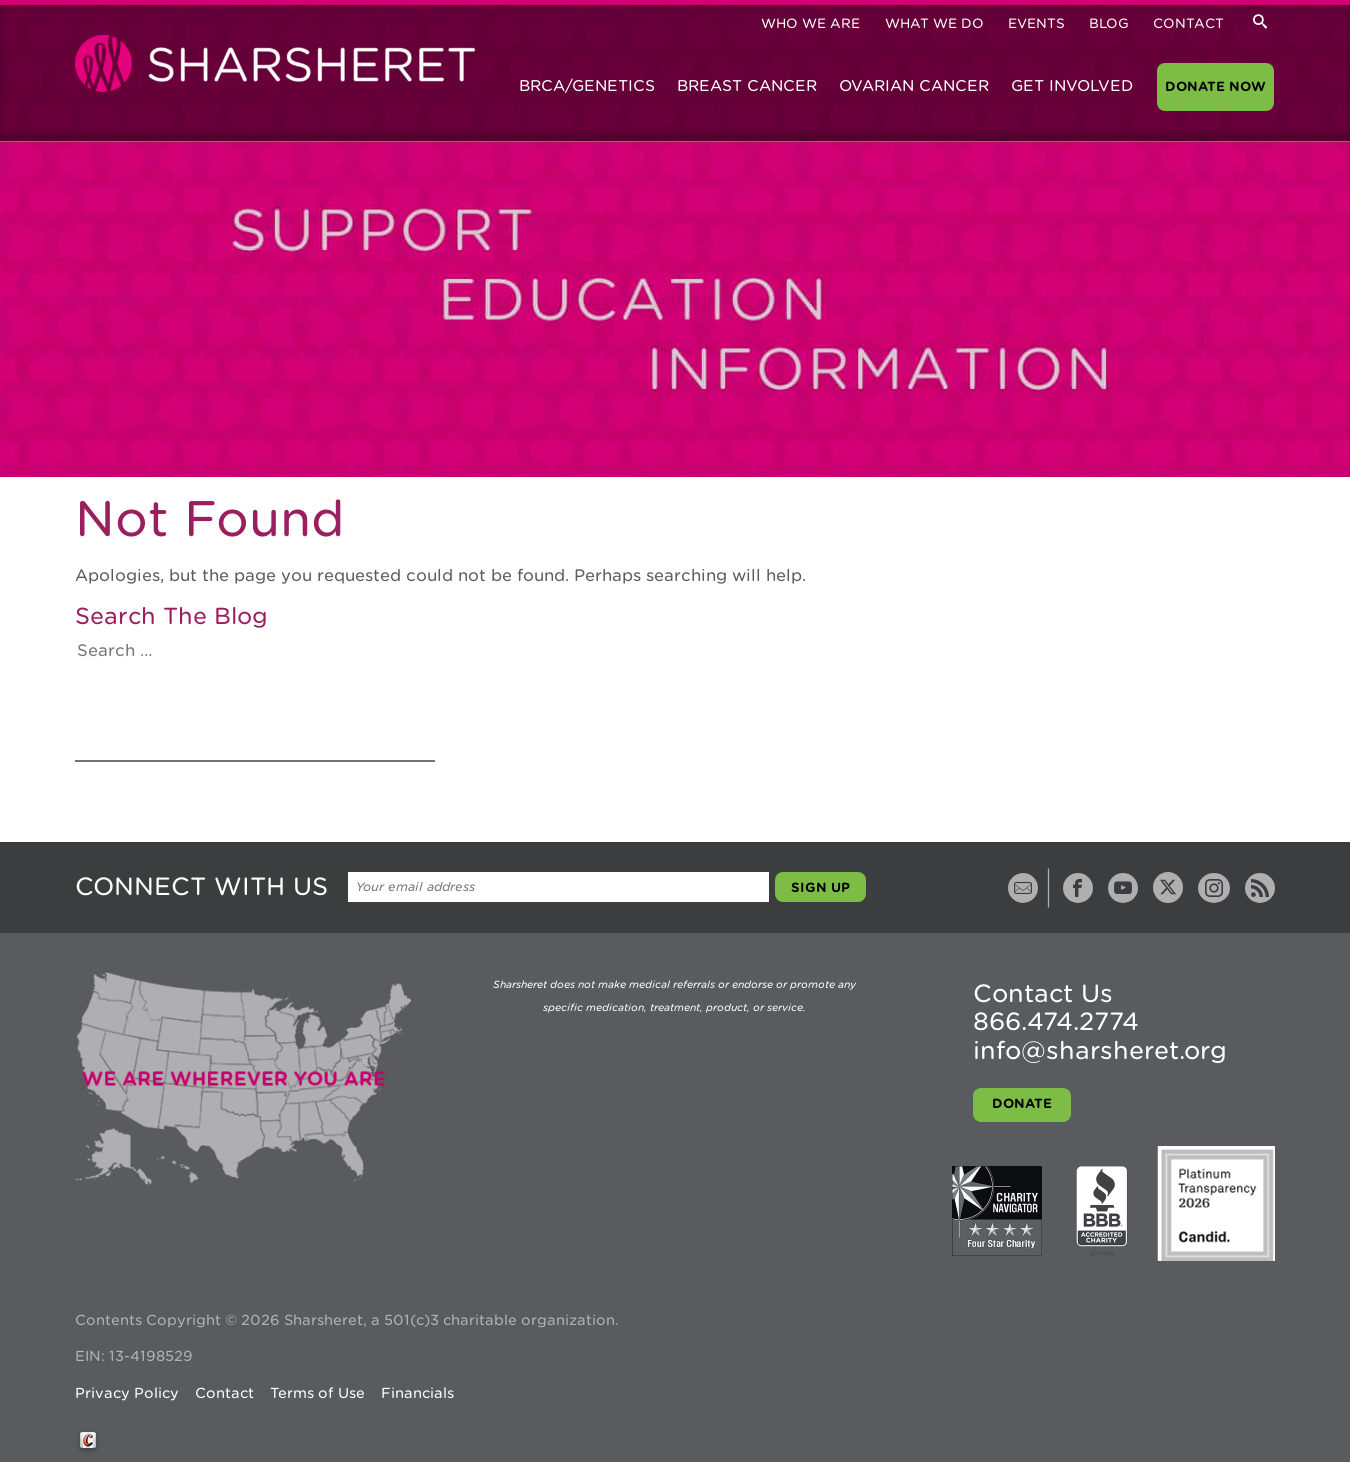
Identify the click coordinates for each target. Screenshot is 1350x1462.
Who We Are (810, 23)
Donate (1022, 1103)
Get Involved (1072, 86)
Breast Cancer (747, 86)
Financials (417, 1393)
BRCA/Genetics (587, 86)
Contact (1188, 23)
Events (1036, 23)
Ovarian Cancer (914, 86)
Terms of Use (317, 1393)
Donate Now (1215, 86)
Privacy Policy (127, 1393)
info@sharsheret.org (1100, 1050)
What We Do (934, 23)
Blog (1109, 23)
